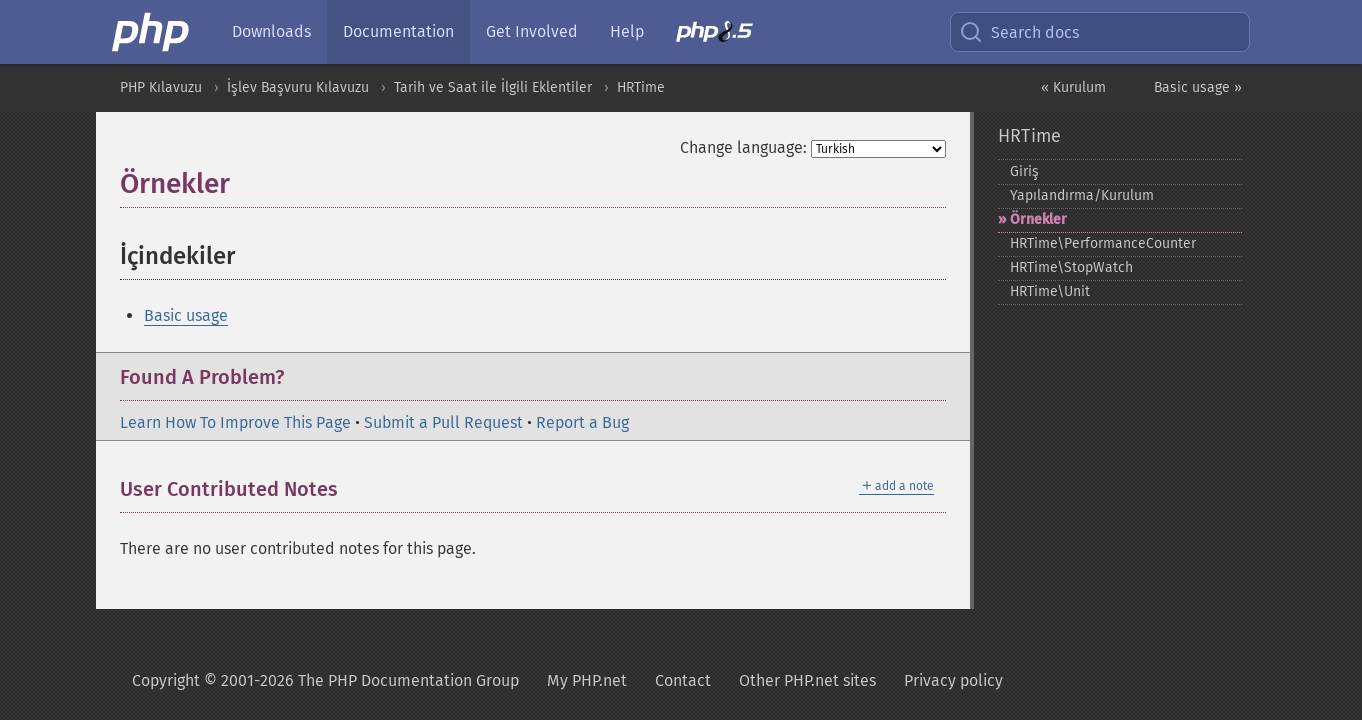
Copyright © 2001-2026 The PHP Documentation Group (325, 680)
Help (627, 31)
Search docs (1019, 32)
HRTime (641, 87)
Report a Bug (582, 422)
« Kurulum (1073, 87)
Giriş (1024, 171)
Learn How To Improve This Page (235, 422)
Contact (683, 680)
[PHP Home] (152, 32)
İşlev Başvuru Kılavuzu (298, 87)
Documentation (398, 31)
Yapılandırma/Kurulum (1082, 195)
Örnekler (1038, 219)
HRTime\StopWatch (1071, 267)
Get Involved (532, 31)
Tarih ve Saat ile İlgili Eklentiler (493, 87)
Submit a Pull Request (443, 422)
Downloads (271, 31)
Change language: (743, 147)
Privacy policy (953, 680)
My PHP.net (587, 680)
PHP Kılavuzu (161, 87)
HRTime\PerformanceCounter (1103, 243)
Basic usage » (1198, 87)
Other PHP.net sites (807, 680)
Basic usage (186, 315)
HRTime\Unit (1050, 291)
